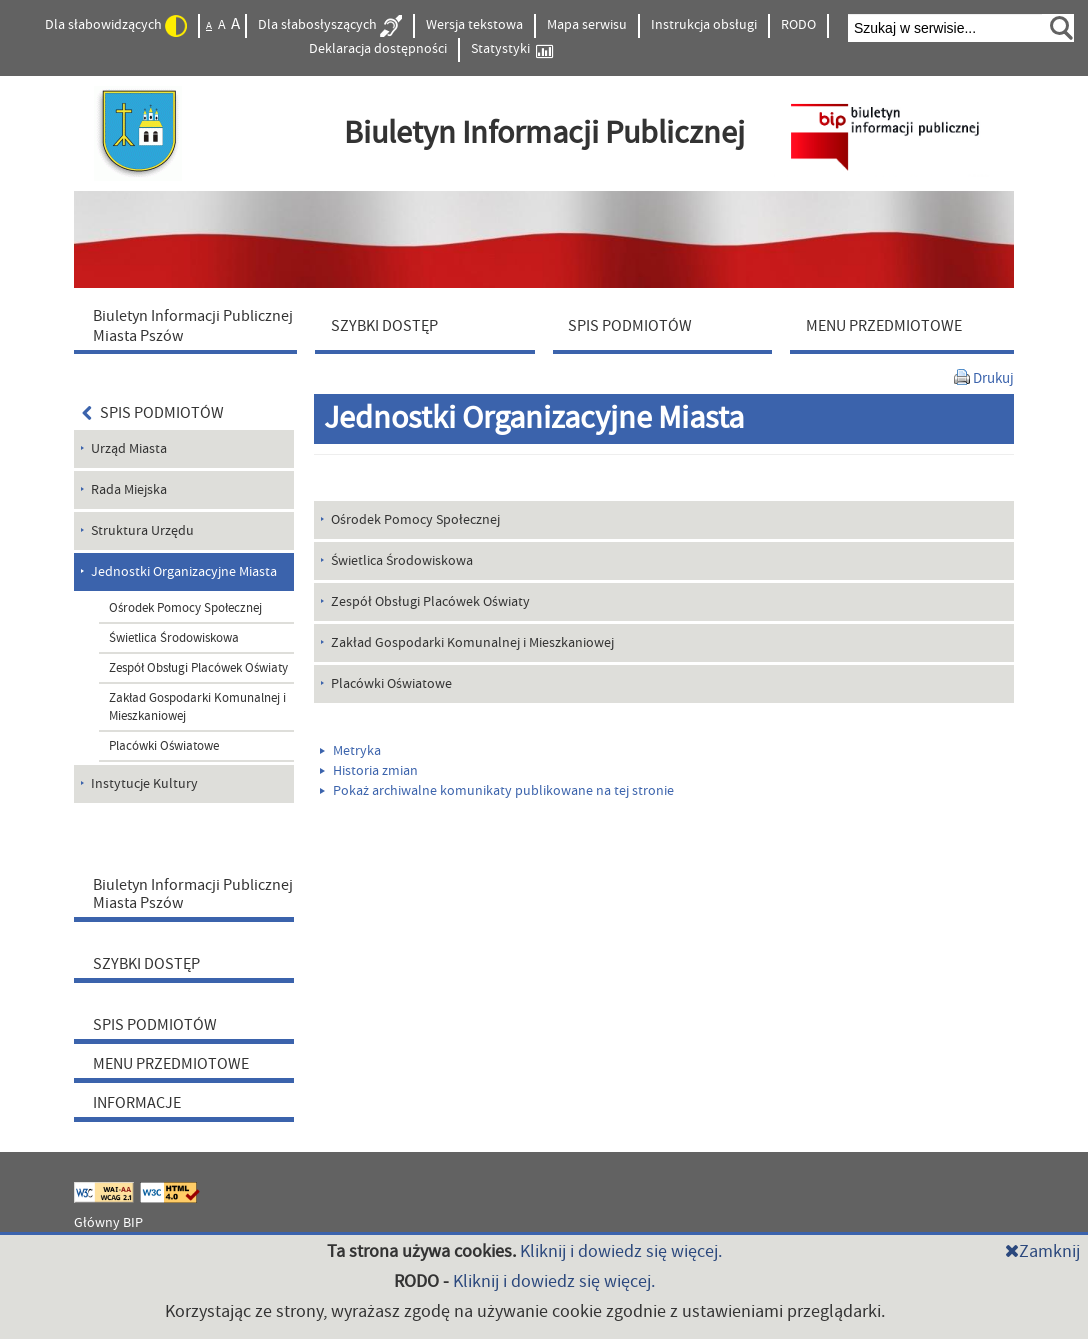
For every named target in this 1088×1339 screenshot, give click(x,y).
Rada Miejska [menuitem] (129, 490)
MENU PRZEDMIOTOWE (171, 1064)
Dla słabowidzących (116, 26)
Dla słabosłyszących (330, 26)
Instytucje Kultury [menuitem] (144, 784)
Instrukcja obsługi (704, 25)
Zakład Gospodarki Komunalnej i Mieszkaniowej (197, 707)
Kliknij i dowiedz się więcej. (621, 1251)
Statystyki (512, 49)
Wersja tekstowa (474, 25)
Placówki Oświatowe (164, 746)
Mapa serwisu (587, 25)
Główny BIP (108, 1223)
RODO (798, 25)
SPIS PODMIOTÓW (153, 413)
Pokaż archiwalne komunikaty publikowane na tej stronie (497, 791)
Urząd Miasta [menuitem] (129, 449)
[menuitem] (190, 325)
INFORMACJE (137, 1103)
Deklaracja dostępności (378, 49)
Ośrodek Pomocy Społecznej (185, 608)
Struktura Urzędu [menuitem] (142, 531)
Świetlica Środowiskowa (174, 638)
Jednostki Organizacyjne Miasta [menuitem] (184, 572)
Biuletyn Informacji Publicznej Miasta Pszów (193, 894)
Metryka (350, 751)
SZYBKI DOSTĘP (146, 964)
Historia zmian (369, 771)
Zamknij (1042, 1251)
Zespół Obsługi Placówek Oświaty (198, 668)
